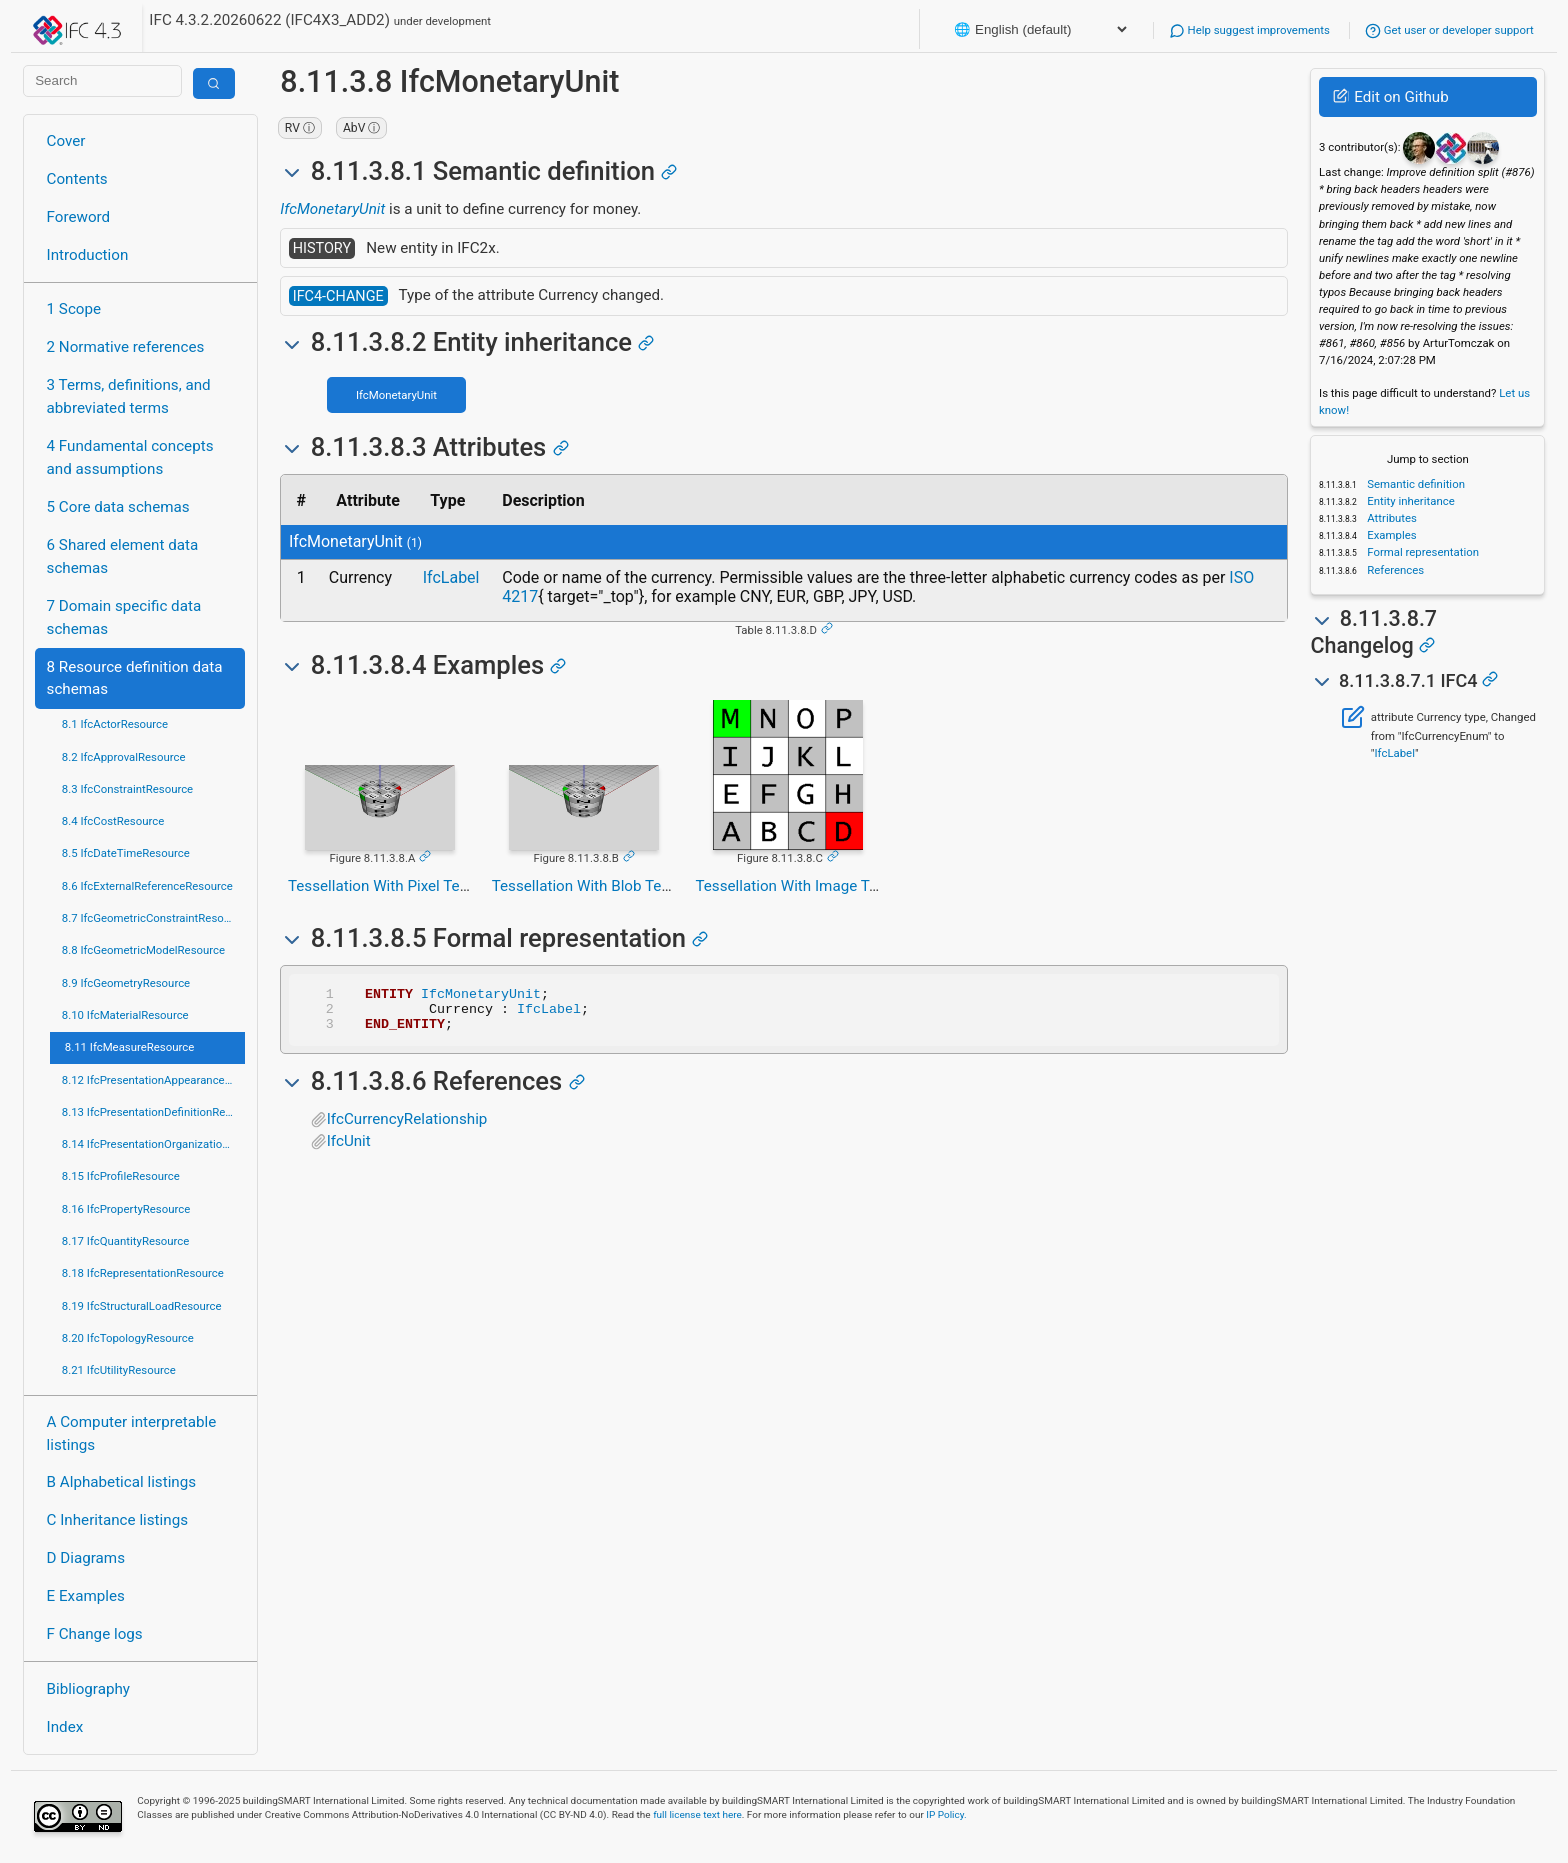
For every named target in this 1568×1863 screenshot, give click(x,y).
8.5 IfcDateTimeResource (126, 853)
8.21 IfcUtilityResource (119, 1370)
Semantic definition (1414, 484)
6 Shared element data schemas (123, 556)
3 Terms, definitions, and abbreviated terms (129, 396)
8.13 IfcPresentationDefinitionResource (153, 1112)
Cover (66, 141)
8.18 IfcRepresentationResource (143, 1273)
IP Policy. (946, 1814)
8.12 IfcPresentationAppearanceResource (153, 1080)
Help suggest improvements (1249, 30)
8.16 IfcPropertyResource (126, 1209)
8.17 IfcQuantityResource (126, 1241)
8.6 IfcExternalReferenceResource (147, 886)
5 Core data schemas (118, 507)
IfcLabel (451, 577)
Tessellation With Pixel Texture (391, 886)
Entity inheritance (1409, 501)
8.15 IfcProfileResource (121, 1176)
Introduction (88, 255)
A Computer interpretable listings (132, 1433)
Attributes (1390, 518)
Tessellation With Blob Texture (594, 886)
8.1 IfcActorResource (115, 724)
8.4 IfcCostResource (113, 821)
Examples (1390, 535)
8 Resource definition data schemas (135, 678)
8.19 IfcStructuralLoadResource (142, 1306)
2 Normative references (126, 347)
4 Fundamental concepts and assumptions (130, 457)
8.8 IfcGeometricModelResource (143, 950)
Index (65, 1727)
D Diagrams (86, 1558)
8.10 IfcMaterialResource (125, 1015)
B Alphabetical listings (122, 1482)
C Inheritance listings (117, 1520)
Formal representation (1421, 552)
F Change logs (95, 1634)
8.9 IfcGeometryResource (126, 983)
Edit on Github (1390, 97)
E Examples (86, 1596)
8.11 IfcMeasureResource (130, 1047)
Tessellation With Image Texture (803, 886)
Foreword (79, 217)
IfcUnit (349, 1150)
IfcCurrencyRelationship (407, 1128)
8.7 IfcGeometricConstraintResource (153, 918)
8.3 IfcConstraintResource (127, 789)
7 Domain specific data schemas (124, 617)
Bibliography (88, 1689)
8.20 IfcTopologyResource (128, 1338)
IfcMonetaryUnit (332, 209)
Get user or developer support (1449, 30)
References (1394, 570)
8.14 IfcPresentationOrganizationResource (153, 1144)
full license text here (697, 1814)
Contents (77, 179)
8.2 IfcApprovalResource (124, 757)
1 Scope (74, 309)
